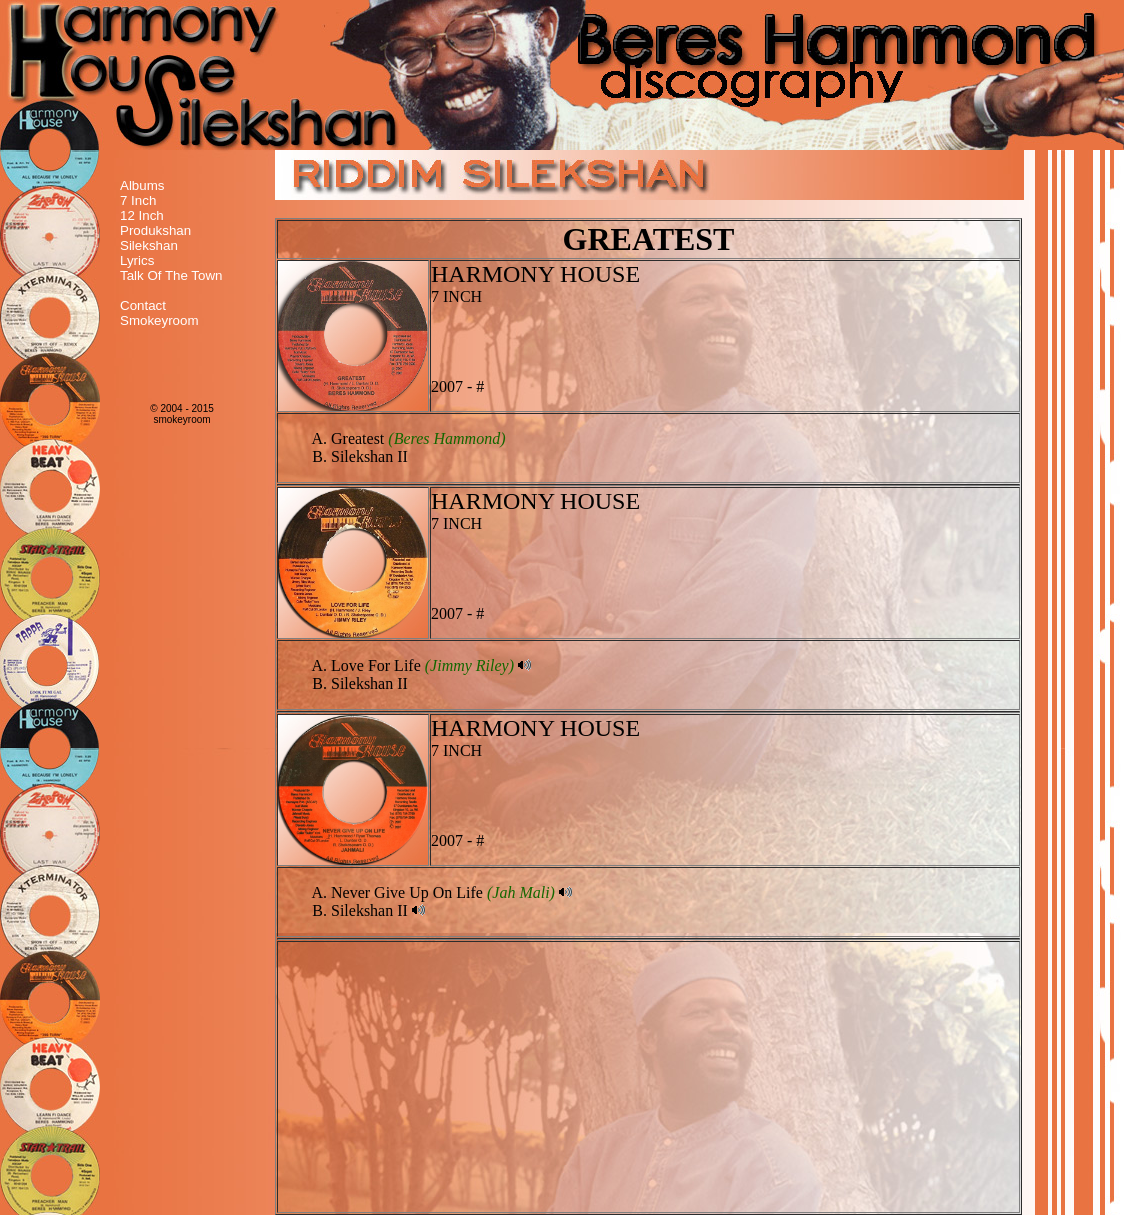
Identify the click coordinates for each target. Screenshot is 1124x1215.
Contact (143, 305)
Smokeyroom (159, 320)
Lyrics (137, 260)
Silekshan (149, 245)
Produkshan (155, 230)
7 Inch (138, 200)
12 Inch (142, 215)
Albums (142, 185)
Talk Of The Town (171, 275)
